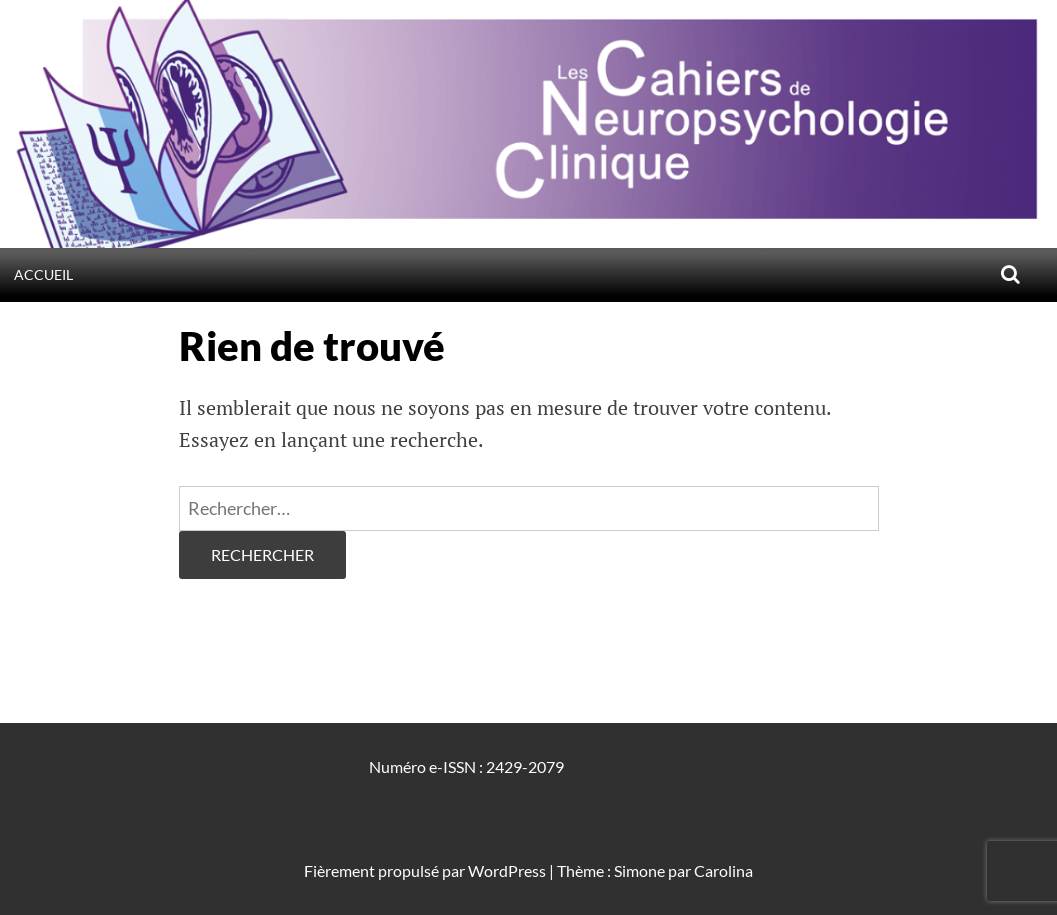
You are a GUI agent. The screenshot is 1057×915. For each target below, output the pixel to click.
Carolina (723, 870)
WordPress (507, 870)
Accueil (43, 274)
